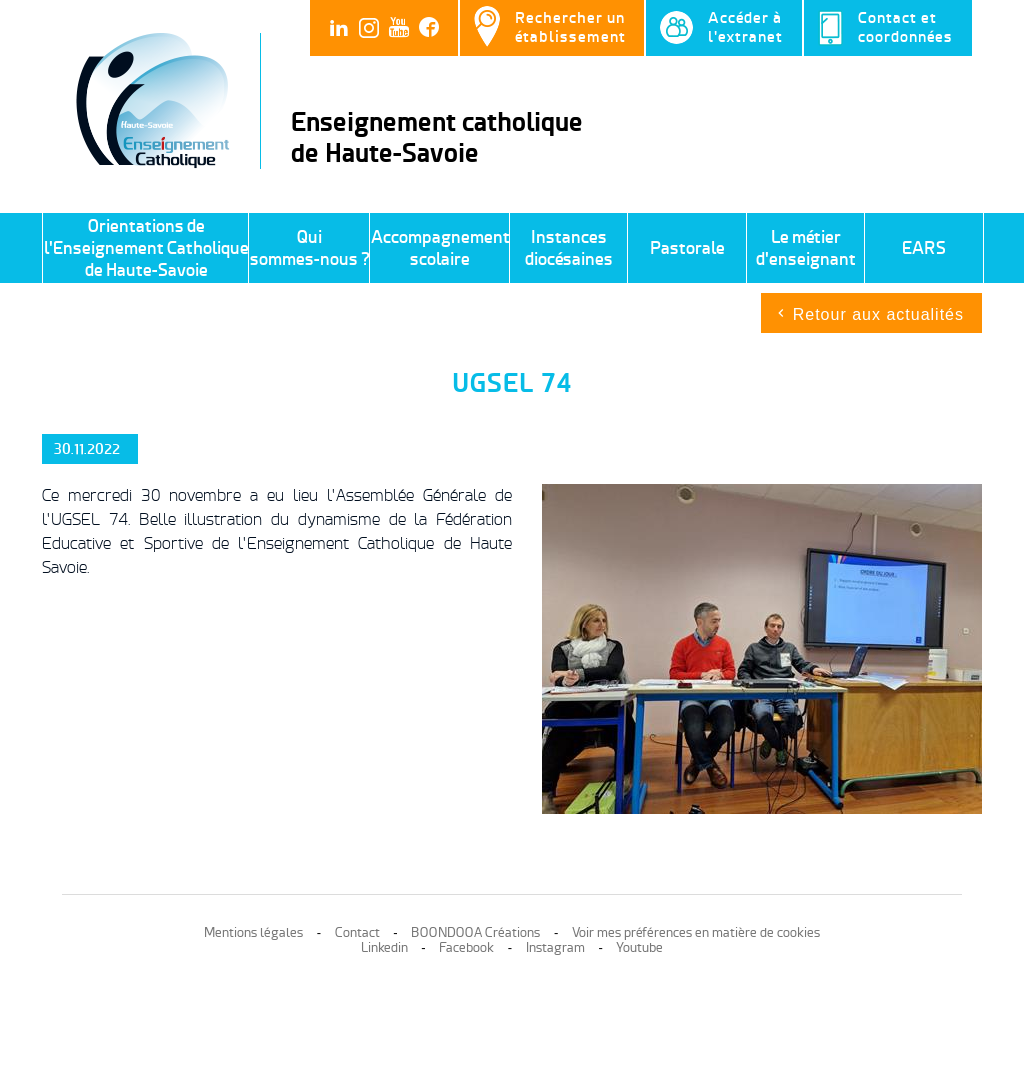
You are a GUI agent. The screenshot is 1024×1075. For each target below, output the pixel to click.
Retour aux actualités (878, 314)
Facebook (466, 947)
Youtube (639, 947)
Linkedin (384, 947)
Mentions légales (253, 932)
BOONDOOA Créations (475, 932)
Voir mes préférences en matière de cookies (696, 932)
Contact (357, 932)
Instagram (555, 947)
